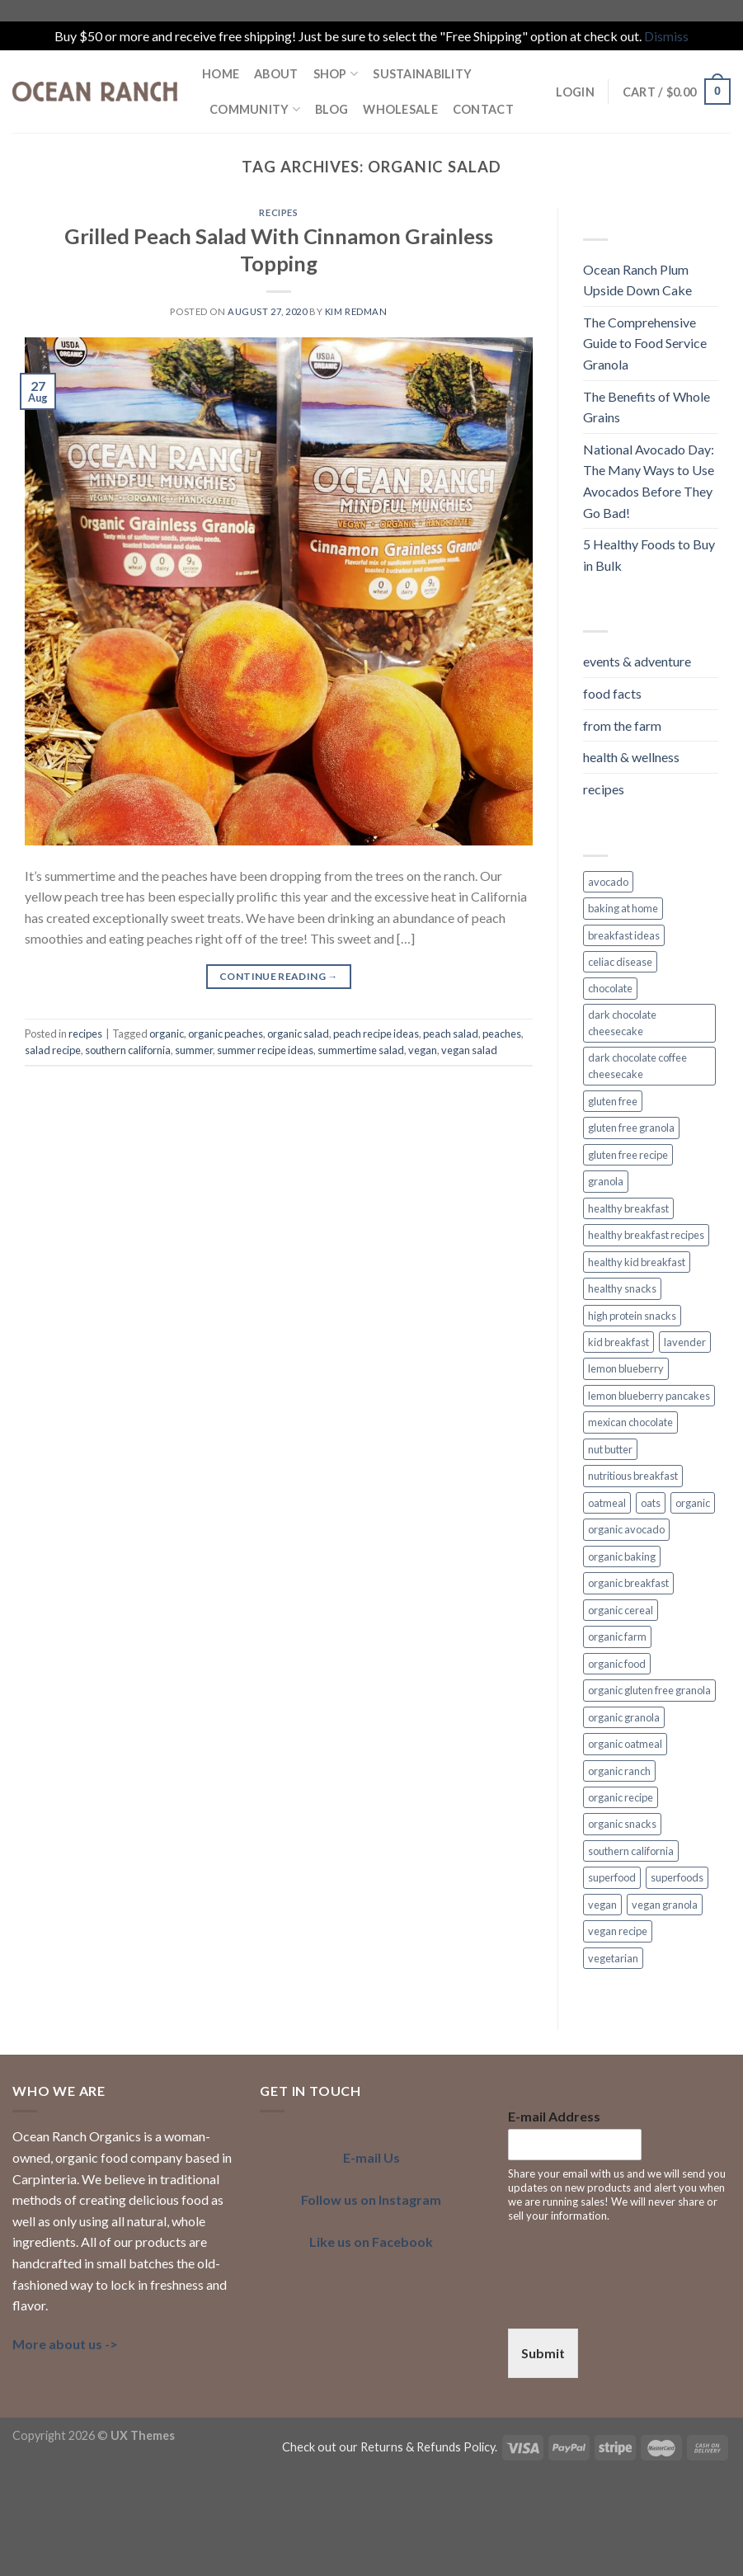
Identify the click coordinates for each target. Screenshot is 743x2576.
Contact (483, 109)
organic (166, 1033)
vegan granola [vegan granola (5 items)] (665, 1904)
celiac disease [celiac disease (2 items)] (620, 961)
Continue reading (278, 976)
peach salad (450, 1033)
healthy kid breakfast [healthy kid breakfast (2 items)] (636, 1262)
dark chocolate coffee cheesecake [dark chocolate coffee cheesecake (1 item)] (637, 1066)
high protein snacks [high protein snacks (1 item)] (632, 1315)
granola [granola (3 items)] (605, 1181)
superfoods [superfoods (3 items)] (677, 1877)
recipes (278, 212)
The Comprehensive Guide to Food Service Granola (645, 343)
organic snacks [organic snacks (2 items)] (622, 1823)
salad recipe (53, 1050)
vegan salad (469, 1050)
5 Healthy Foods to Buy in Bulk (649, 554)
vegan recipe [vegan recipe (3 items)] (617, 1931)
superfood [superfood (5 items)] (612, 1877)
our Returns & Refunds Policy (417, 2447)
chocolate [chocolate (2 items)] (610, 988)
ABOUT (276, 74)
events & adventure (637, 661)
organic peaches (225, 1033)
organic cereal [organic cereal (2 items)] (620, 1610)
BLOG (331, 109)
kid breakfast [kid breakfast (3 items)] (618, 1342)
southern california (128, 1050)
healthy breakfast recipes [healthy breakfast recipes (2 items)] (646, 1234)
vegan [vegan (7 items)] (602, 1904)
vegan (422, 1050)
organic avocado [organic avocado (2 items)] (626, 1529)
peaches (501, 1033)
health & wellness (631, 757)
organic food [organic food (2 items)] (617, 1663)
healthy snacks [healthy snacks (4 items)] (622, 1288)
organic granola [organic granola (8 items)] (624, 1717)
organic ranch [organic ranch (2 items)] (619, 1771)
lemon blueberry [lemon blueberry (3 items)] (626, 1368)
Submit (543, 2353)
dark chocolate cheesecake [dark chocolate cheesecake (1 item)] (622, 1023)
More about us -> (65, 2344)
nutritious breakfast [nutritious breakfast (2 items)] (633, 1475)
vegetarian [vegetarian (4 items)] (613, 1958)
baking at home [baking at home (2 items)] (623, 908)
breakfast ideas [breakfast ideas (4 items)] (624, 935)
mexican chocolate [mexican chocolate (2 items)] (630, 1422)
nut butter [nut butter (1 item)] (610, 1449)
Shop (336, 74)
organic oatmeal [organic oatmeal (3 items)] (625, 1743)
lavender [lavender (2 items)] (685, 1342)
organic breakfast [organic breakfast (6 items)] (628, 1582)
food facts (612, 693)
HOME (220, 74)
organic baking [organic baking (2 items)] (622, 1556)
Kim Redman (356, 311)
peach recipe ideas (376, 1033)
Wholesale (400, 109)
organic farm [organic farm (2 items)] (617, 1636)
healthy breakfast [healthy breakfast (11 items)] (628, 1208)
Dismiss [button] (666, 36)
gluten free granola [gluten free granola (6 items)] (631, 1127)
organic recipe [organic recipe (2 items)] (620, 1797)
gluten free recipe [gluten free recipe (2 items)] (628, 1154)
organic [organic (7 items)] (692, 1502)
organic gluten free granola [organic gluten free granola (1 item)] (649, 1690)
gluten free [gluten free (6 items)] (612, 1101)
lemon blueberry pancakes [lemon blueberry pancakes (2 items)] (649, 1395)
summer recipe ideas (265, 1050)
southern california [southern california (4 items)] (631, 1851)
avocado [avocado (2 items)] (608, 881)
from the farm (622, 725)
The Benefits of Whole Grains (646, 407)
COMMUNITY (254, 109)
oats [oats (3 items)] (651, 1502)
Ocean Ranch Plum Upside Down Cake (637, 280)
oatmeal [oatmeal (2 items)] (607, 1502)
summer (194, 1050)
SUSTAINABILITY (422, 74)
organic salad (298, 1033)
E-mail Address (554, 2116)
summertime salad (360, 1050)
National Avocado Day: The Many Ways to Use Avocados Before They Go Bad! (648, 480)
